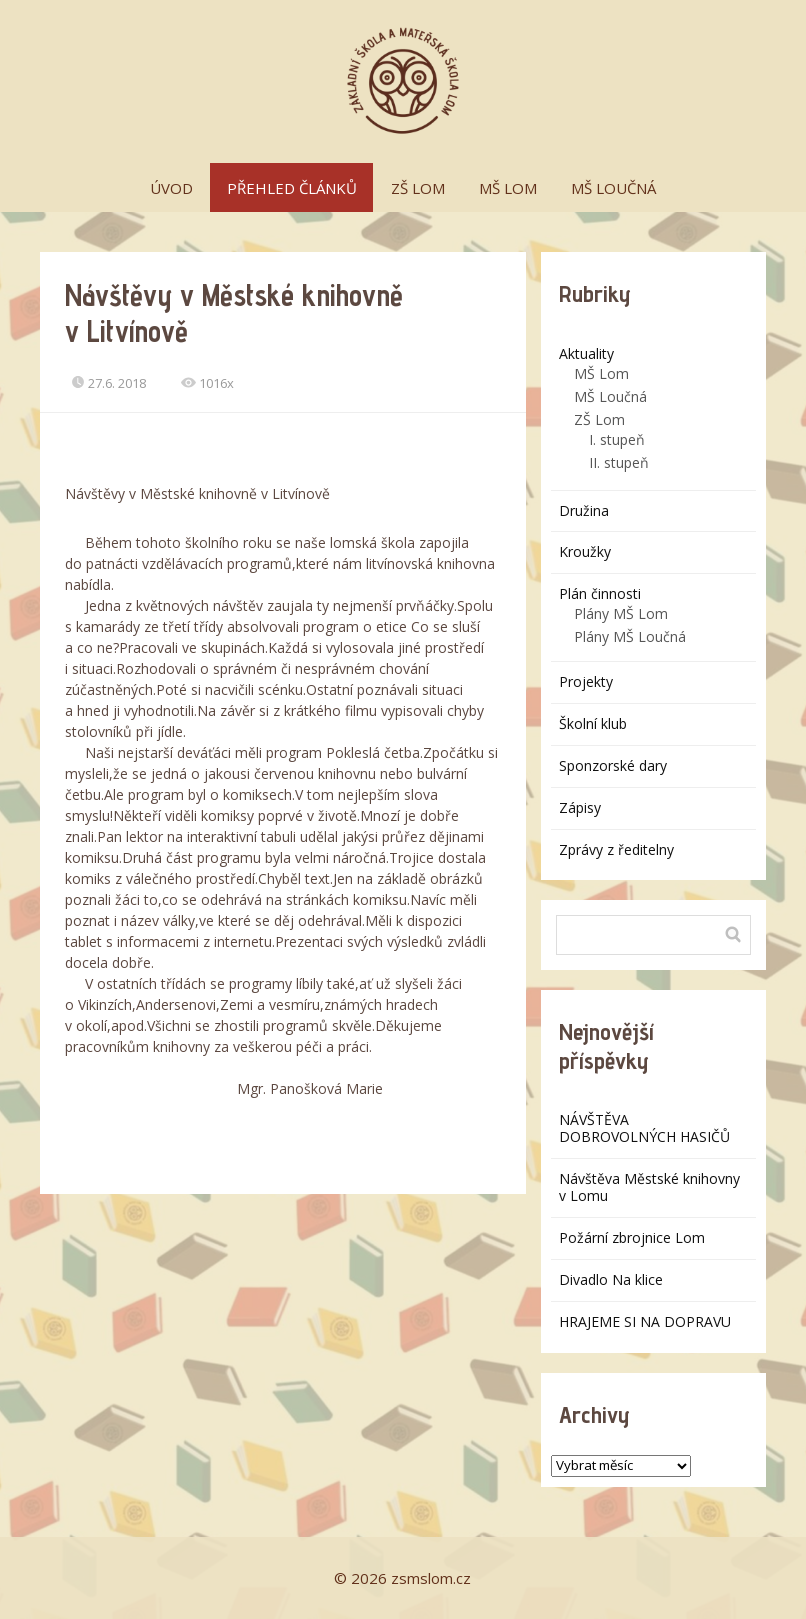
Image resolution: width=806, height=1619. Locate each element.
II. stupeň (619, 462)
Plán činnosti (600, 593)
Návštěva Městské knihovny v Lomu (649, 1187)
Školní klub (593, 723)
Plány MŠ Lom (621, 613)
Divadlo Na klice (611, 1279)
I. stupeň (617, 439)
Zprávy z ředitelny (616, 849)
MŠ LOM (508, 188)
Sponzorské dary (613, 765)
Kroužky (585, 551)
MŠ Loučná (610, 396)
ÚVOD (171, 188)
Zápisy (580, 807)
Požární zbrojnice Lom (632, 1237)
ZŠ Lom (599, 419)
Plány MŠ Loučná (630, 636)
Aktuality (586, 353)
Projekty (586, 681)
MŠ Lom (601, 373)
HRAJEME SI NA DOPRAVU (645, 1321)
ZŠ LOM (418, 188)
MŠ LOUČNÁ (613, 188)
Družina (584, 510)
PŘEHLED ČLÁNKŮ (292, 188)
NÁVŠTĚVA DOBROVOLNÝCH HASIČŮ (644, 1128)
